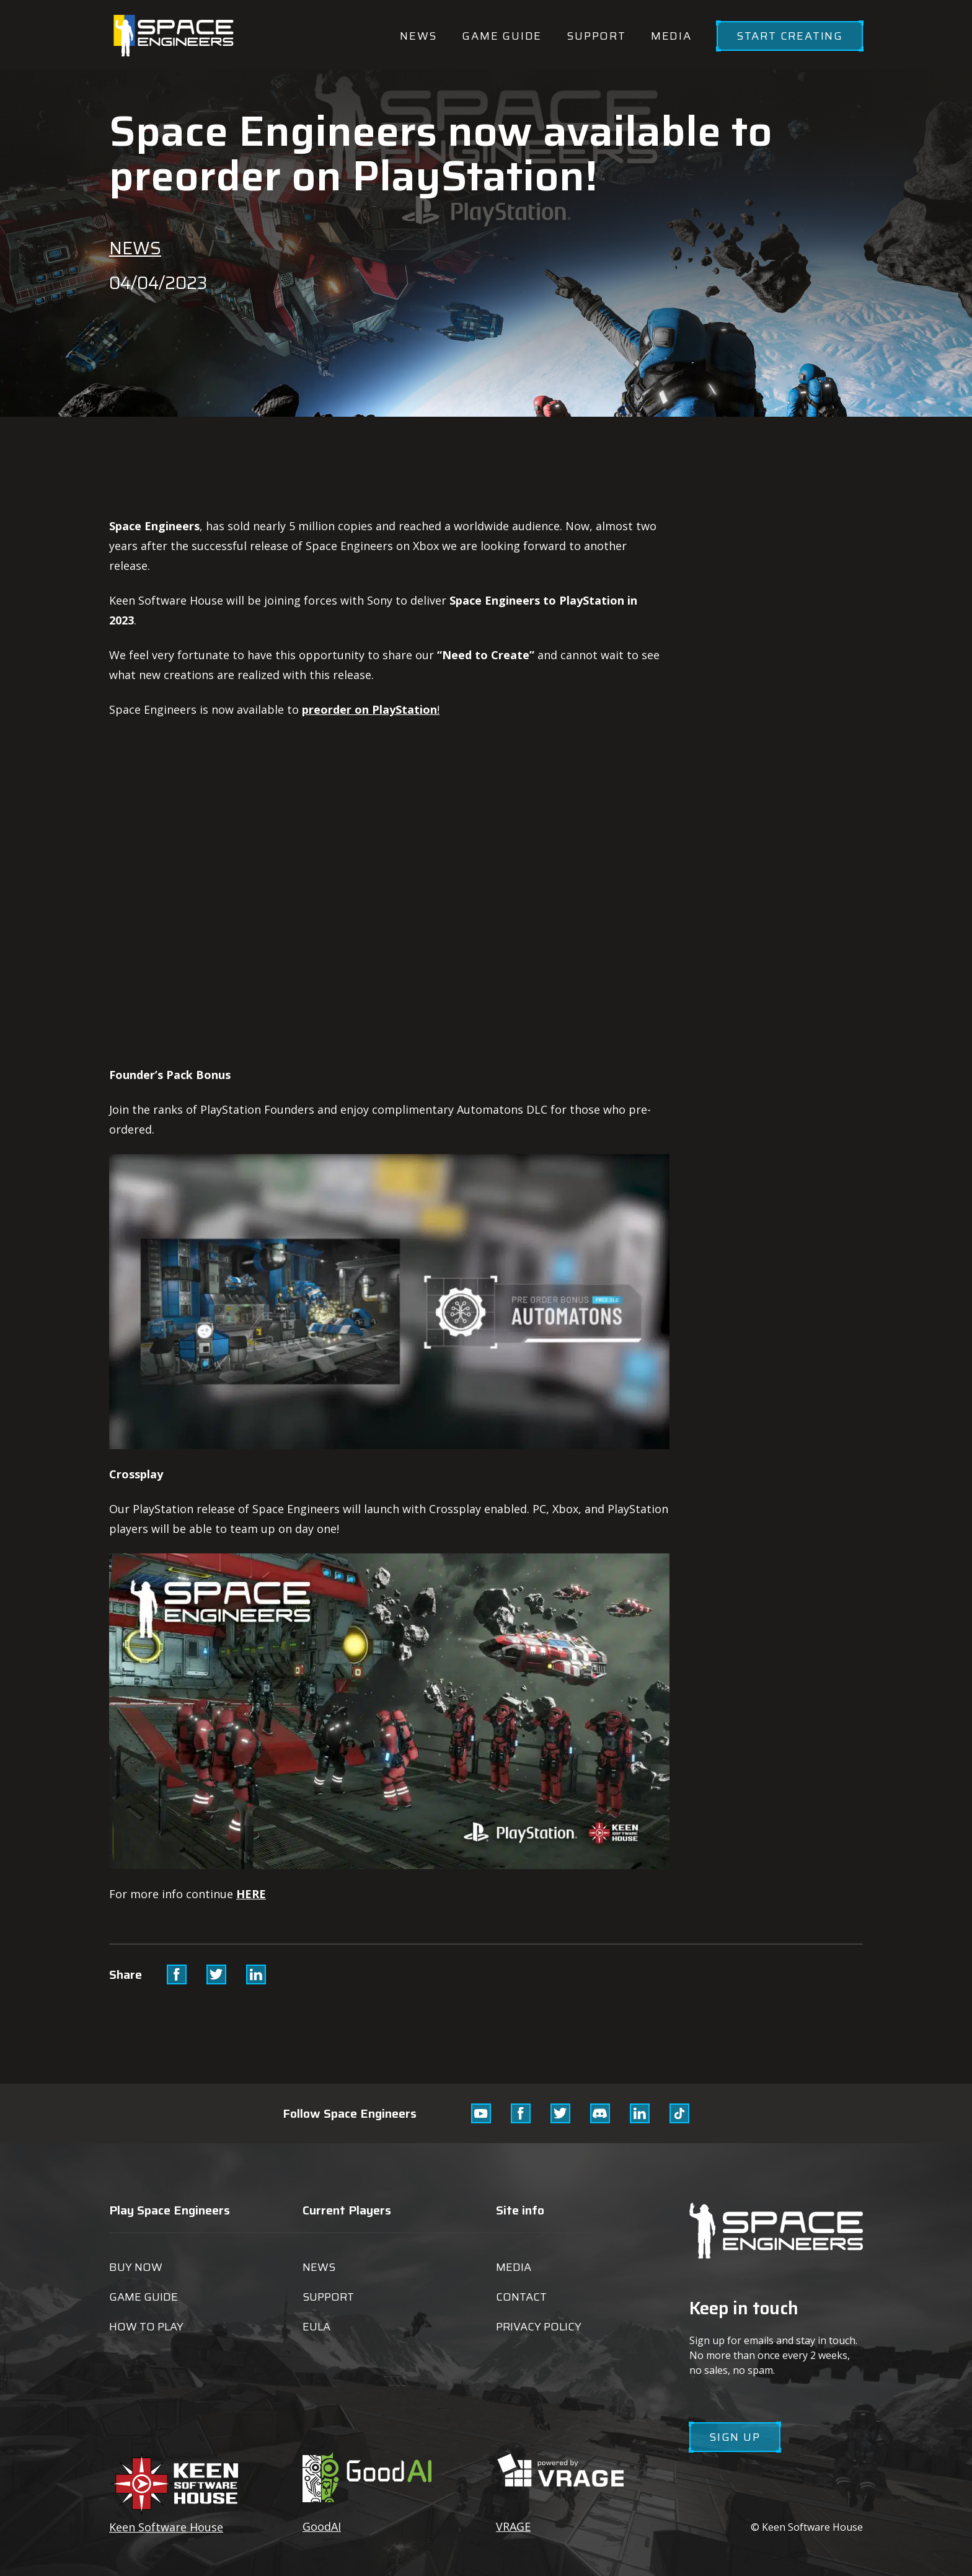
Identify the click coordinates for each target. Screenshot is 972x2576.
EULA (316, 2326)
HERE (251, 1893)
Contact (521, 2297)
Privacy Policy (538, 2326)
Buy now (135, 2267)
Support (596, 36)
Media (671, 36)
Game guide (502, 36)
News (418, 36)
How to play (146, 2326)
